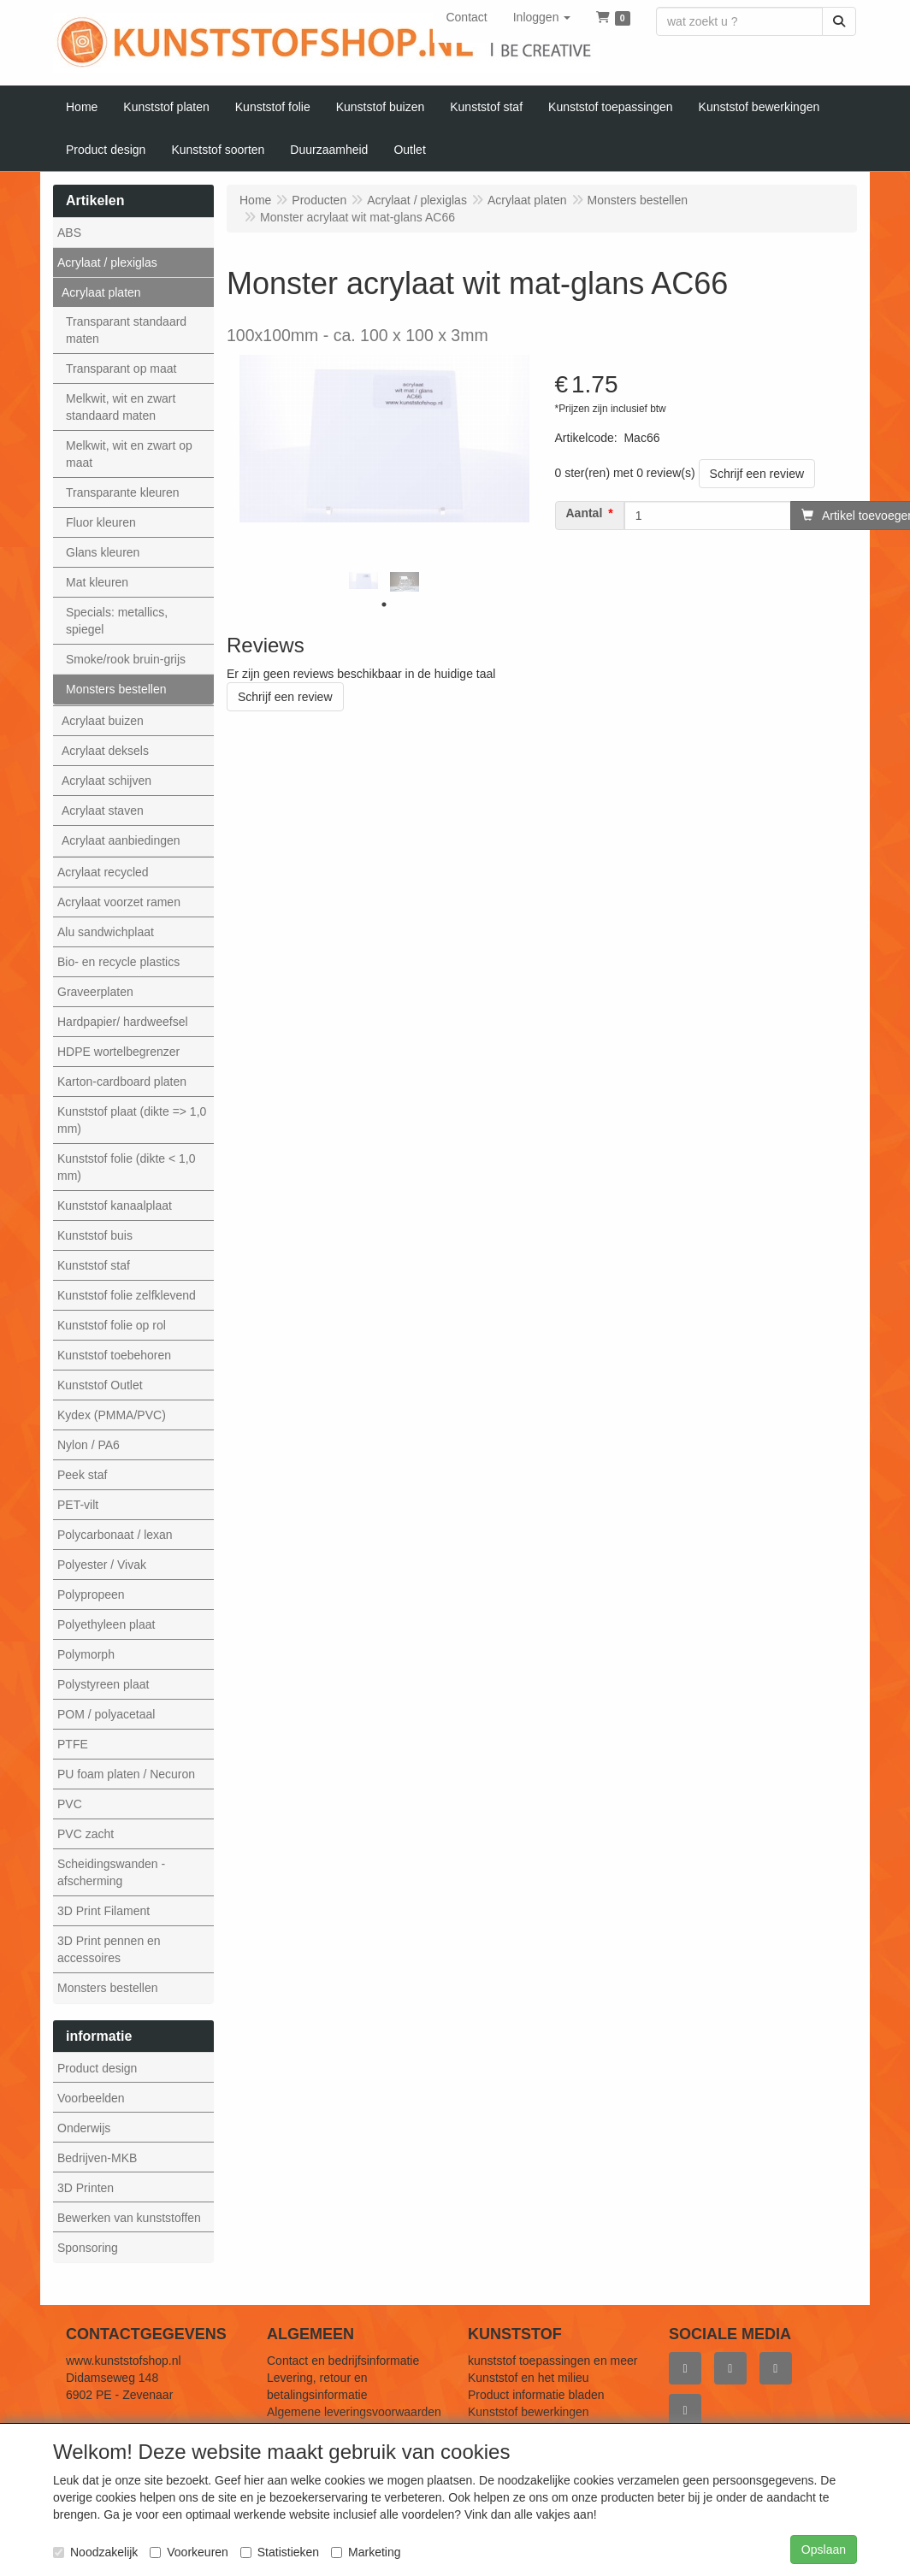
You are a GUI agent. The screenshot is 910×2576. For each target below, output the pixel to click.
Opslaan (823, 2549)
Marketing (365, 2552)
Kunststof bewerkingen (528, 2412)
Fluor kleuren (101, 522)
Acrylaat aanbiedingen (121, 840)
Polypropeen (91, 1594)
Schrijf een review (757, 473)
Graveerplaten (95, 992)
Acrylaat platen (101, 292)
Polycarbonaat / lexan (115, 1534)
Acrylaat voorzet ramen (118, 902)
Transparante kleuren (123, 492)
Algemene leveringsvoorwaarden (354, 2412)
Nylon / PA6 (88, 1445)
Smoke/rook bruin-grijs (126, 659)
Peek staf (82, 1475)
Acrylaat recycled (103, 872)
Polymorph (86, 1654)
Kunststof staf (93, 1265)
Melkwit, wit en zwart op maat (129, 454)
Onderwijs (83, 2128)
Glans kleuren (102, 552)
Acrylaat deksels (105, 750)
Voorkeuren (189, 2552)
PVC (69, 1804)
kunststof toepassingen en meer (552, 2360)
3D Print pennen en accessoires (109, 1949)
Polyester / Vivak (101, 1564)
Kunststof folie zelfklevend (126, 1295)
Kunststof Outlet (100, 1385)
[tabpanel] (363, 580)
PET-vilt (77, 1505)
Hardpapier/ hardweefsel (122, 1022)
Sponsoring (87, 2248)
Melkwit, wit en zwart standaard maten (120, 407)
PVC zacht (85, 1834)
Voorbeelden (91, 2098)
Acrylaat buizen (103, 721)
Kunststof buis (95, 1235)
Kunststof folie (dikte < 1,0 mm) (126, 1167)
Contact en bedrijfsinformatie (343, 2360)
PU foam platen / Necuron (126, 1774)
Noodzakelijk (95, 2552)
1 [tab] (384, 604)
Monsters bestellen (116, 689)
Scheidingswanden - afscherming (111, 1872)
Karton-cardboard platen (121, 1081)
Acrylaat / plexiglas (107, 262)
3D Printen (85, 2188)
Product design (97, 2068)
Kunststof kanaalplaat (114, 1205)
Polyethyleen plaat (106, 1624)
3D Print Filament (103, 1911)
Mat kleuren (97, 582)
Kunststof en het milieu (528, 2377)
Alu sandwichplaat (105, 932)
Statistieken (279, 2552)
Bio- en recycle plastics (118, 962)
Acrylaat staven (103, 810)
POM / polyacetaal (106, 1714)
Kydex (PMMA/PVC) (111, 1415)
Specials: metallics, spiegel (117, 620)
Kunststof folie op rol (111, 1325)
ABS (69, 232)
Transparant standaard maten (126, 330)
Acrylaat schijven (106, 780)
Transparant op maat (121, 368)
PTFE (72, 1744)
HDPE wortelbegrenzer (118, 1051)
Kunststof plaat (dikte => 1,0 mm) (131, 1120)
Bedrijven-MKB (97, 2158)
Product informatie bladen (536, 2395)
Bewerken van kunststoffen (129, 2218)
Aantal (584, 513)
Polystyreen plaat (103, 1684)
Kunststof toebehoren (114, 1355)
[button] (542, 17)
